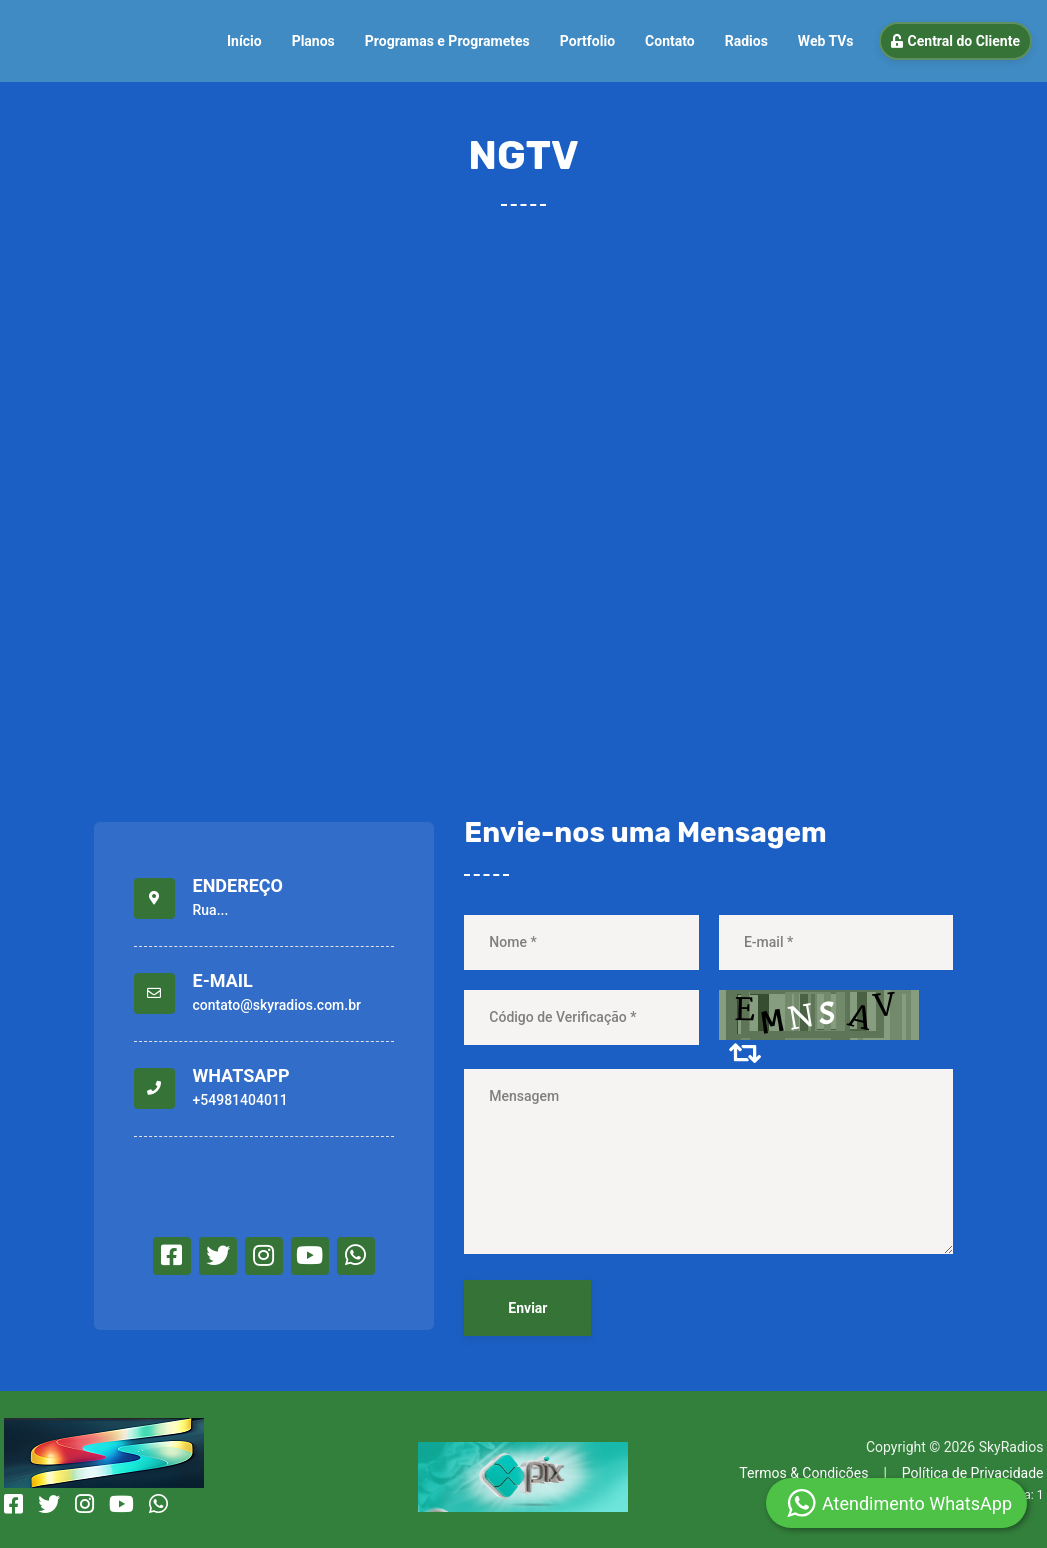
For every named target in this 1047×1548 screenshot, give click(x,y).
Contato (670, 41)
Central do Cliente (955, 41)
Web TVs (826, 41)
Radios (746, 41)
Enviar (527, 1308)
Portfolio (587, 41)
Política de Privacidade (973, 1473)
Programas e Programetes (447, 41)
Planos (313, 41)
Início (244, 41)
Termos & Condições (803, 1473)
